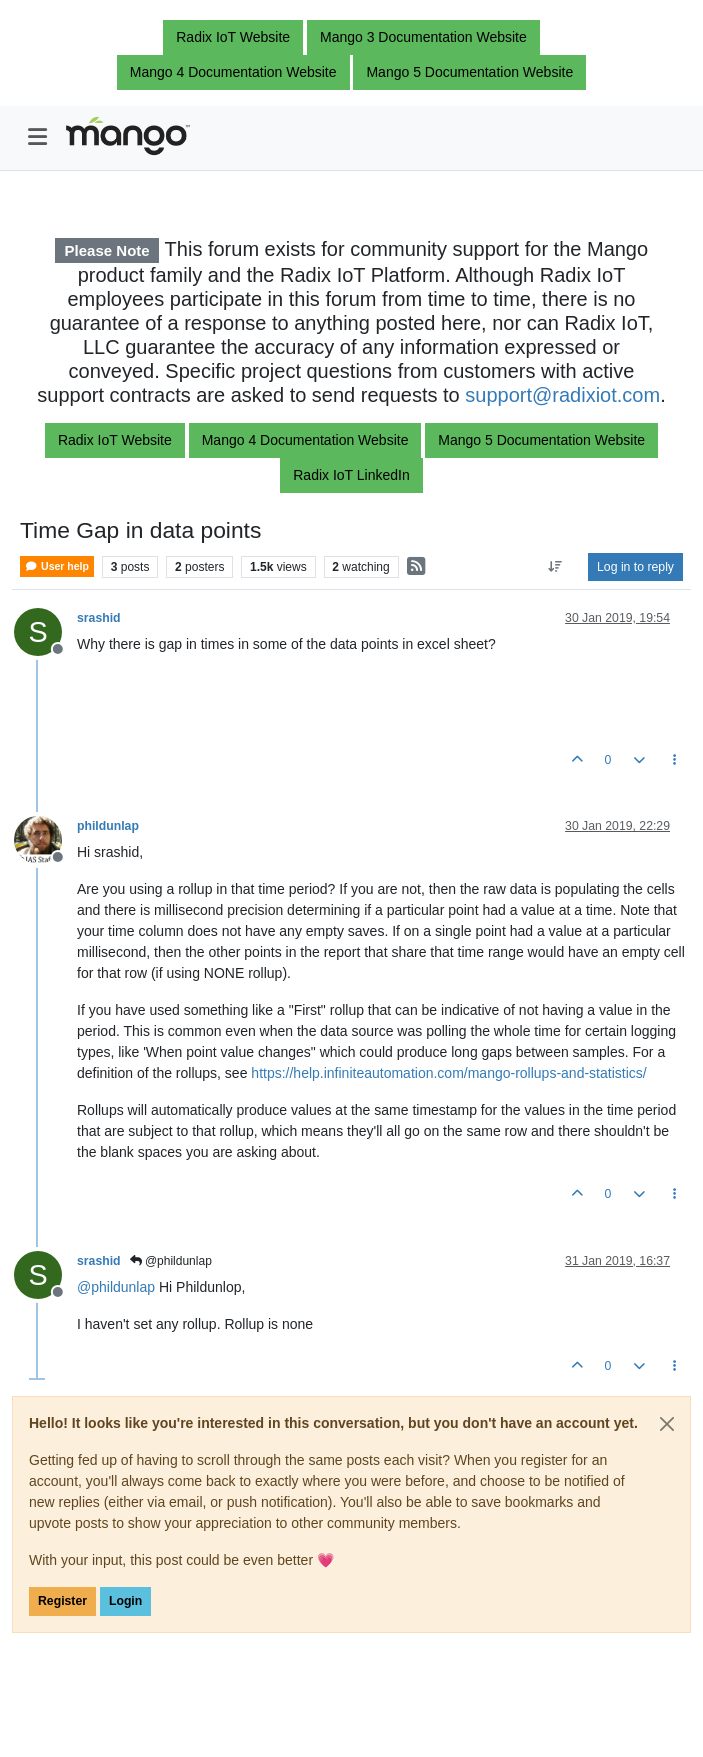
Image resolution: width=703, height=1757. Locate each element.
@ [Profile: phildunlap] (116, 1287)
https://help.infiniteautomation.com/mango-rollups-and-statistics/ (448, 1073)
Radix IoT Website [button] (233, 37)
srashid (99, 618)
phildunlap (108, 826)
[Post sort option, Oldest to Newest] (555, 567)
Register (62, 1601)
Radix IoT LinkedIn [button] (351, 475)
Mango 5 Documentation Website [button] (469, 72)
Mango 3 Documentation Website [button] (423, 37)
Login (125, 1601)
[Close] (667, 1424)
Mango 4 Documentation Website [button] (233, 72)
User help (57, 566)
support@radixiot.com (562, 395)
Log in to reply (635, 567)
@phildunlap (171, 1261)
